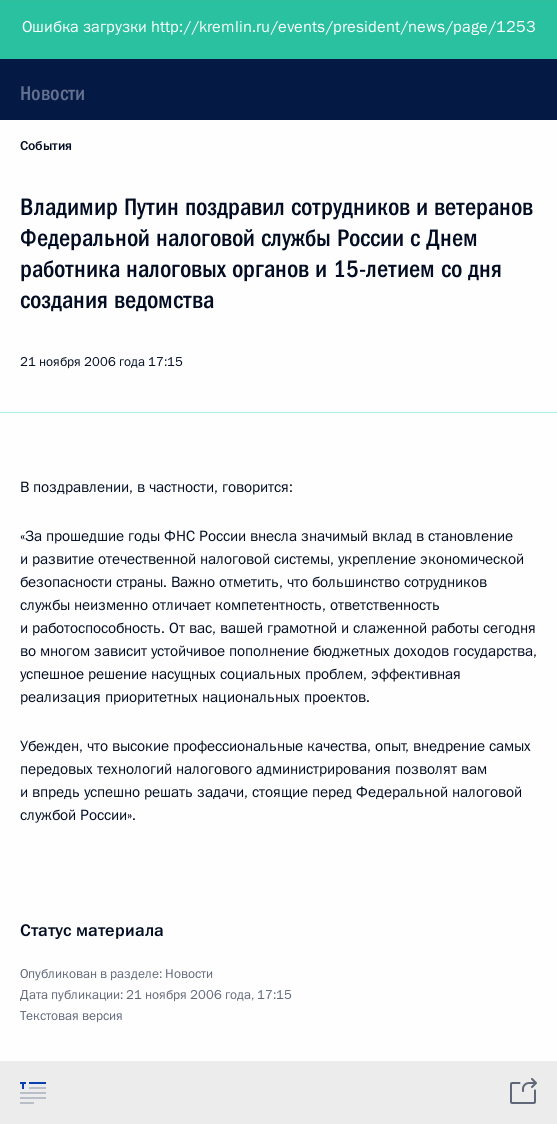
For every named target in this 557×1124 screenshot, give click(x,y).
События (46, 146)
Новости (52, 93)
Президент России (92, 30)
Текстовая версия (71, 1016)
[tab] (33, 1092)
